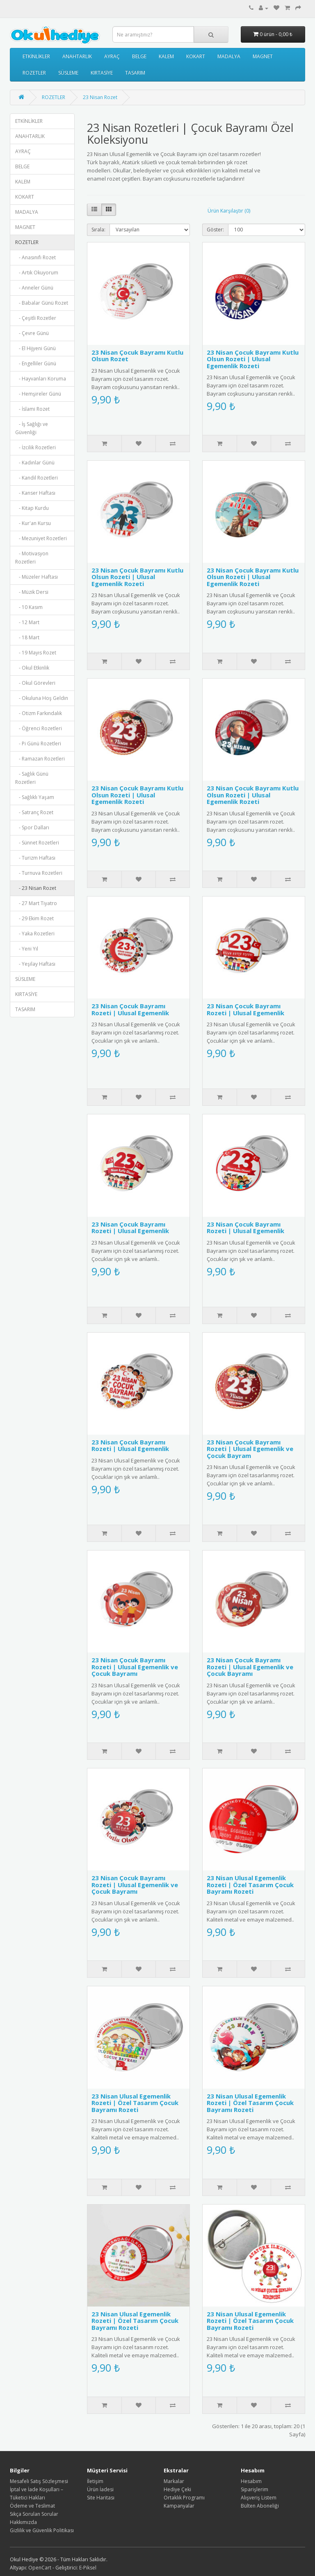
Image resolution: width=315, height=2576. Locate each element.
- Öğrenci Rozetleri (38, 728)
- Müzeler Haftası (36, 576)
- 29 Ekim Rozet (34, 918)
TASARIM (135, 72)
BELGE (139, 56)
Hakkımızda (23, 2522)
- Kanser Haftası (35, 492)
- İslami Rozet (32, 408)
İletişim (95, 2481)
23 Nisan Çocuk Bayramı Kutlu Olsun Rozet (137, 355)
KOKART (195, 56)
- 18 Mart (27, 637)
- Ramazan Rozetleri (40, 758)
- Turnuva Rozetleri (38, 872)
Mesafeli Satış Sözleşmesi (39, 2481)
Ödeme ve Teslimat (32, 2505)
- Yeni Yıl (26, 948)
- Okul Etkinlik (32, 667)
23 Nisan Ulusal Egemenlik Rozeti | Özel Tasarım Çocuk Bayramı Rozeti (250, 1884)
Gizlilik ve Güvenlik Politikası (42, 2530)
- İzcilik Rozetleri (35, 447)
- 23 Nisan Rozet (35, 888)
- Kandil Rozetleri (36, 477)
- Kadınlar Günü (35, 462)
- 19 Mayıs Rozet (35, 652)
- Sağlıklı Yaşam (34, 797)
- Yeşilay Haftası (35, 963)
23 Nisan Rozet (100, 97)
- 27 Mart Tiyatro (36, 903)
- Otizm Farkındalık (38, 713)
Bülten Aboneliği (260, 2505)
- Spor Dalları (32, 827)
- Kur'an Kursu (33, 523)
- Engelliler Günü (35, 363)
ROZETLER (34, 72)
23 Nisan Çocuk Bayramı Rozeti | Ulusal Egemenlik (130, 1009)
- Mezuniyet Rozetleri (41, 538)
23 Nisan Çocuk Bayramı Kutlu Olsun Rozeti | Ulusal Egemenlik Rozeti (253, 359)
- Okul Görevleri (35, 682)
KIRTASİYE (102, 72)
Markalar (174, 2481)
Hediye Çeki (177, 2489)
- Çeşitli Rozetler (35, 318)
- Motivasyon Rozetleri (31, 557)
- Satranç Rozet (34, 812)
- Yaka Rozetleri (35, 933)
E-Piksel (87, 2567)
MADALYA (228, 56)
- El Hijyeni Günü (35, 348)
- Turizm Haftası (35, 857)
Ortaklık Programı (184, 2497)
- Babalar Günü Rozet (41, 302)
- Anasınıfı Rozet (35, 257)
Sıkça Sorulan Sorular (34, 2513)
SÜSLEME (68, 72)
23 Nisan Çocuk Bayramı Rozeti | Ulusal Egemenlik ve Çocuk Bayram (250, 1449)
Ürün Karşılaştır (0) (229, 210)
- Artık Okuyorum (36, 272)
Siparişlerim (254, 2489)
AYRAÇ (112, 56)
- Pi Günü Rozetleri (38, 743)
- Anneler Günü (34, 287)
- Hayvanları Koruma (40, 378)
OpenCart (39, 2567)
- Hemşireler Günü (38, 393)
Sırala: (98, 229)
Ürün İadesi (100, 2489)
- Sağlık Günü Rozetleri (31, 777)
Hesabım (251, 2481)
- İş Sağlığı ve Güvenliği (31, 428)
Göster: (215, 229)
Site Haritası (100, 2497)
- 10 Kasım (29, 607)
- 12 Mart (27, 622)
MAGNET (263, 56)
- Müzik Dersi (31, 592)
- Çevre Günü (32, 333)
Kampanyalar (179, 2505)
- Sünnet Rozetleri (37, 842)
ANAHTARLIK (77, 56)
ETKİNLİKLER (36, 56)
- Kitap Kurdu (32, 508)
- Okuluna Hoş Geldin (41, 698)
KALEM (166, 56)
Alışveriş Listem (258, 2497)
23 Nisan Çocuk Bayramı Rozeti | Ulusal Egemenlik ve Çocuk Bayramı (134, 1666)
